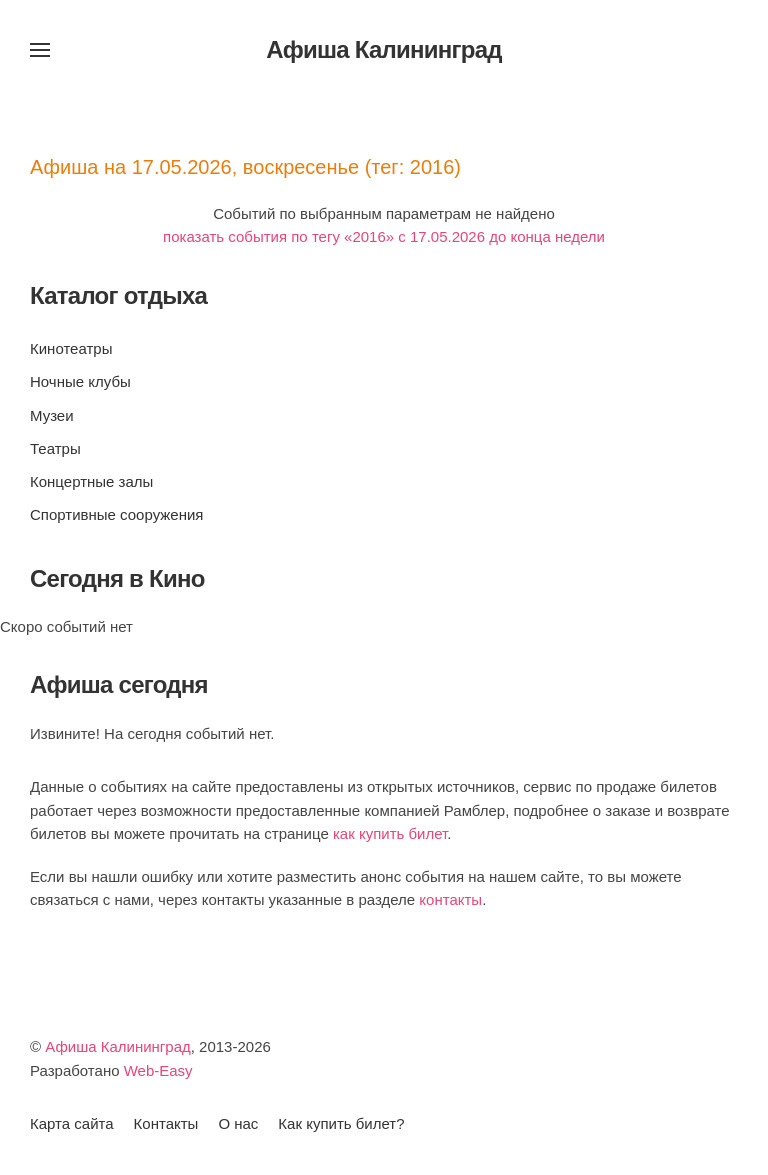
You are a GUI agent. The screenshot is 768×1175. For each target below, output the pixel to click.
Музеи (52, 415)
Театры (55, 448)
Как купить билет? (341, 1123)
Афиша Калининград (118, 1046)
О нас (238, 1123)
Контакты (166, 1123)
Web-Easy (158, 1070)
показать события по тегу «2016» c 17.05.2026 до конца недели (384, 236)
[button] (40, 50)
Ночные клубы (80, 381)
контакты (450, 899)
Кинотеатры (71, 348)
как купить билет (390, 833)
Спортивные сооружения (116, 514)
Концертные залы (91, 481)
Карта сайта (72, 1123)
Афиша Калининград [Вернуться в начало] (384, 49)
